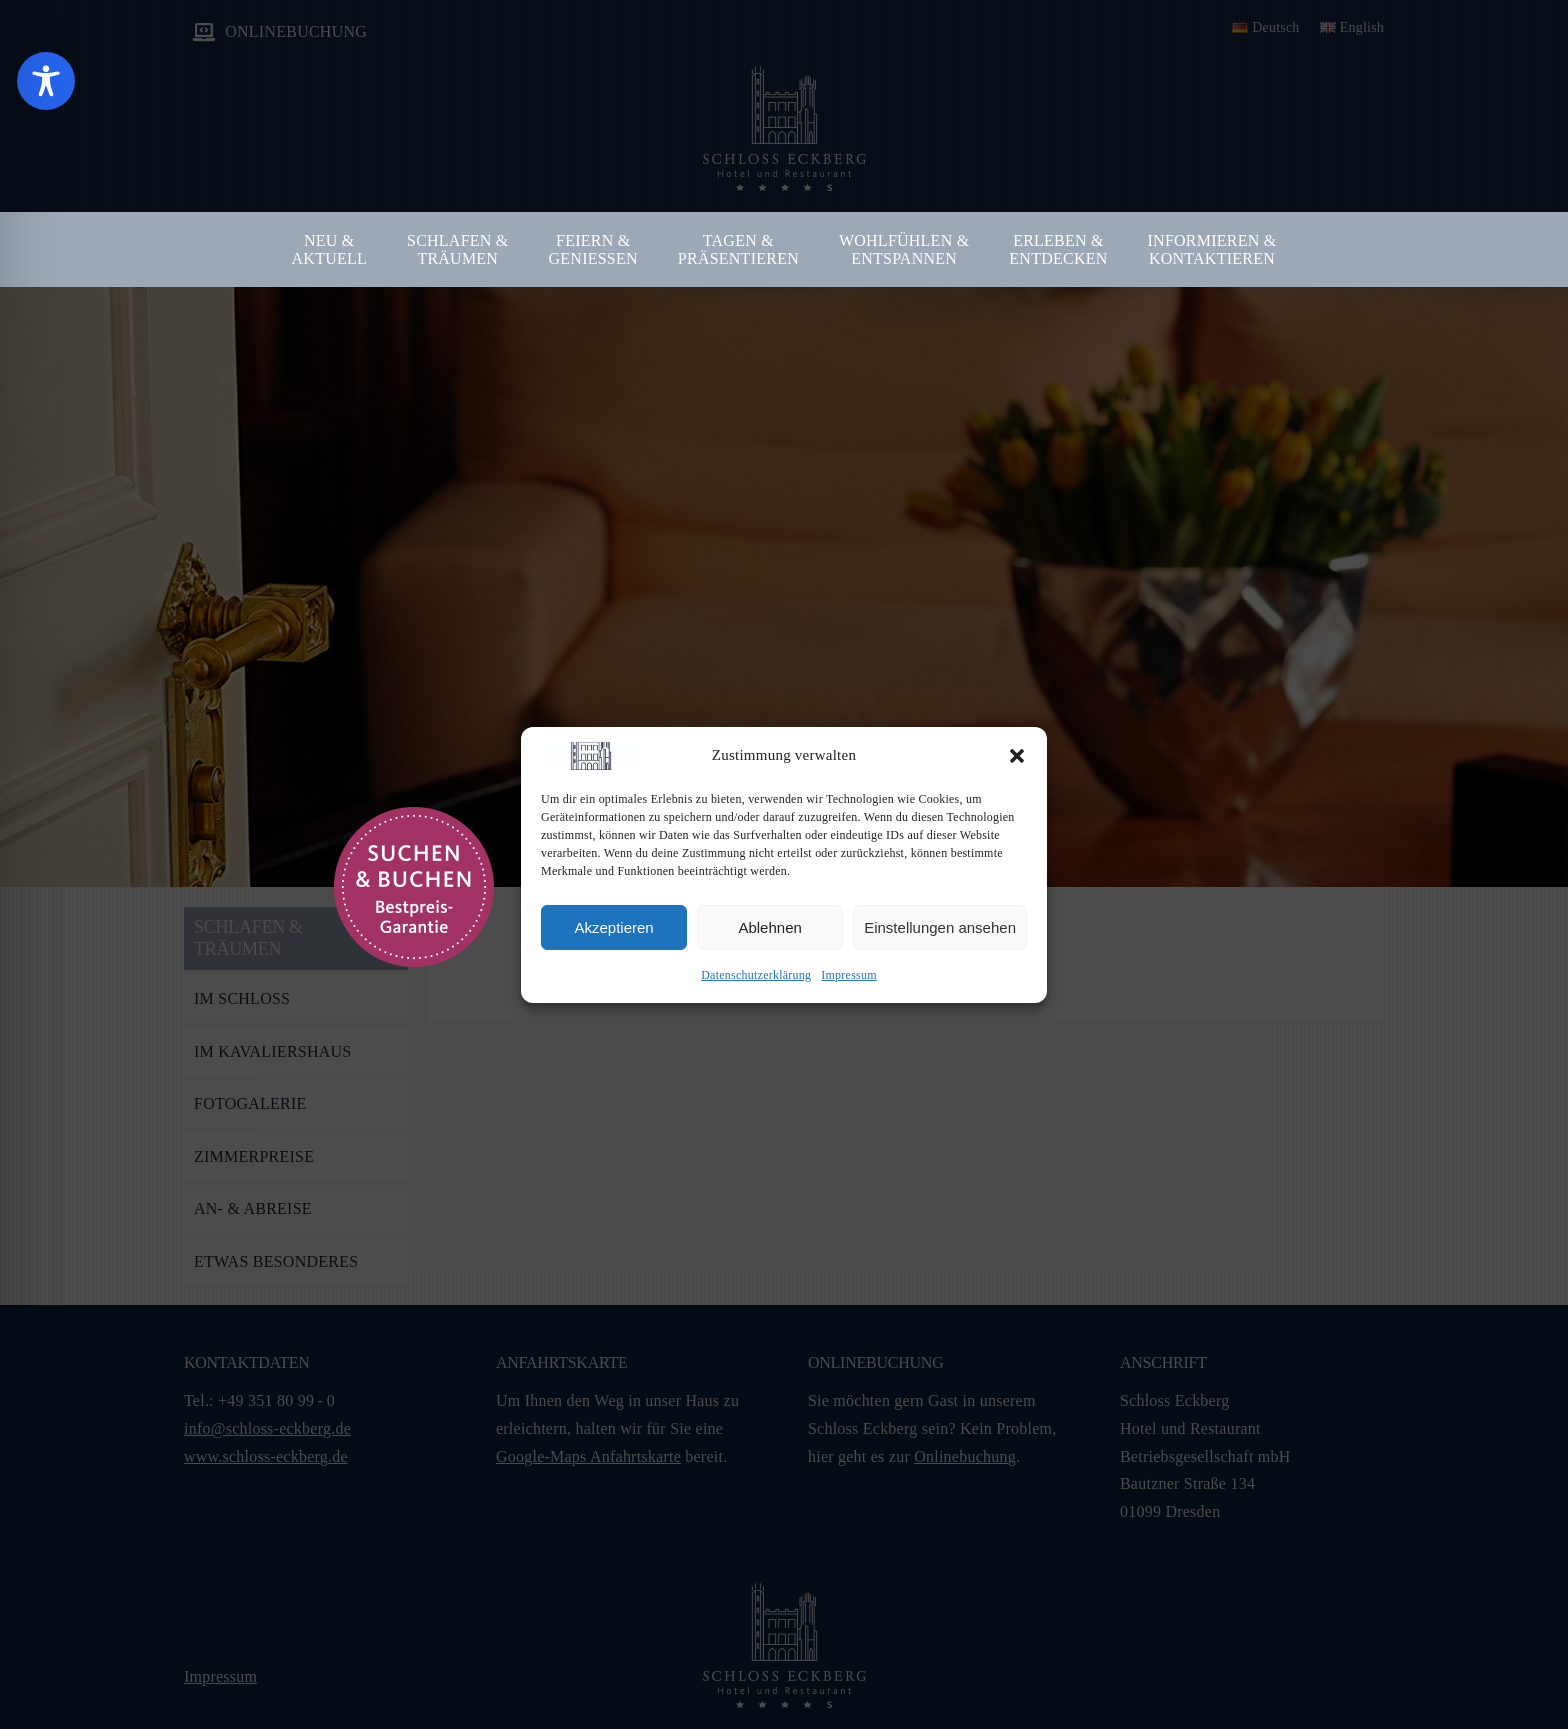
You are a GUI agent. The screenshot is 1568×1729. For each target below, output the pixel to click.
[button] (1017, 756)
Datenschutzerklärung (756, 975)
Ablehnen (769, 927)
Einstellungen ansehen (940, 927)
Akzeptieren (613, 927)
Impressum (849, 975)
